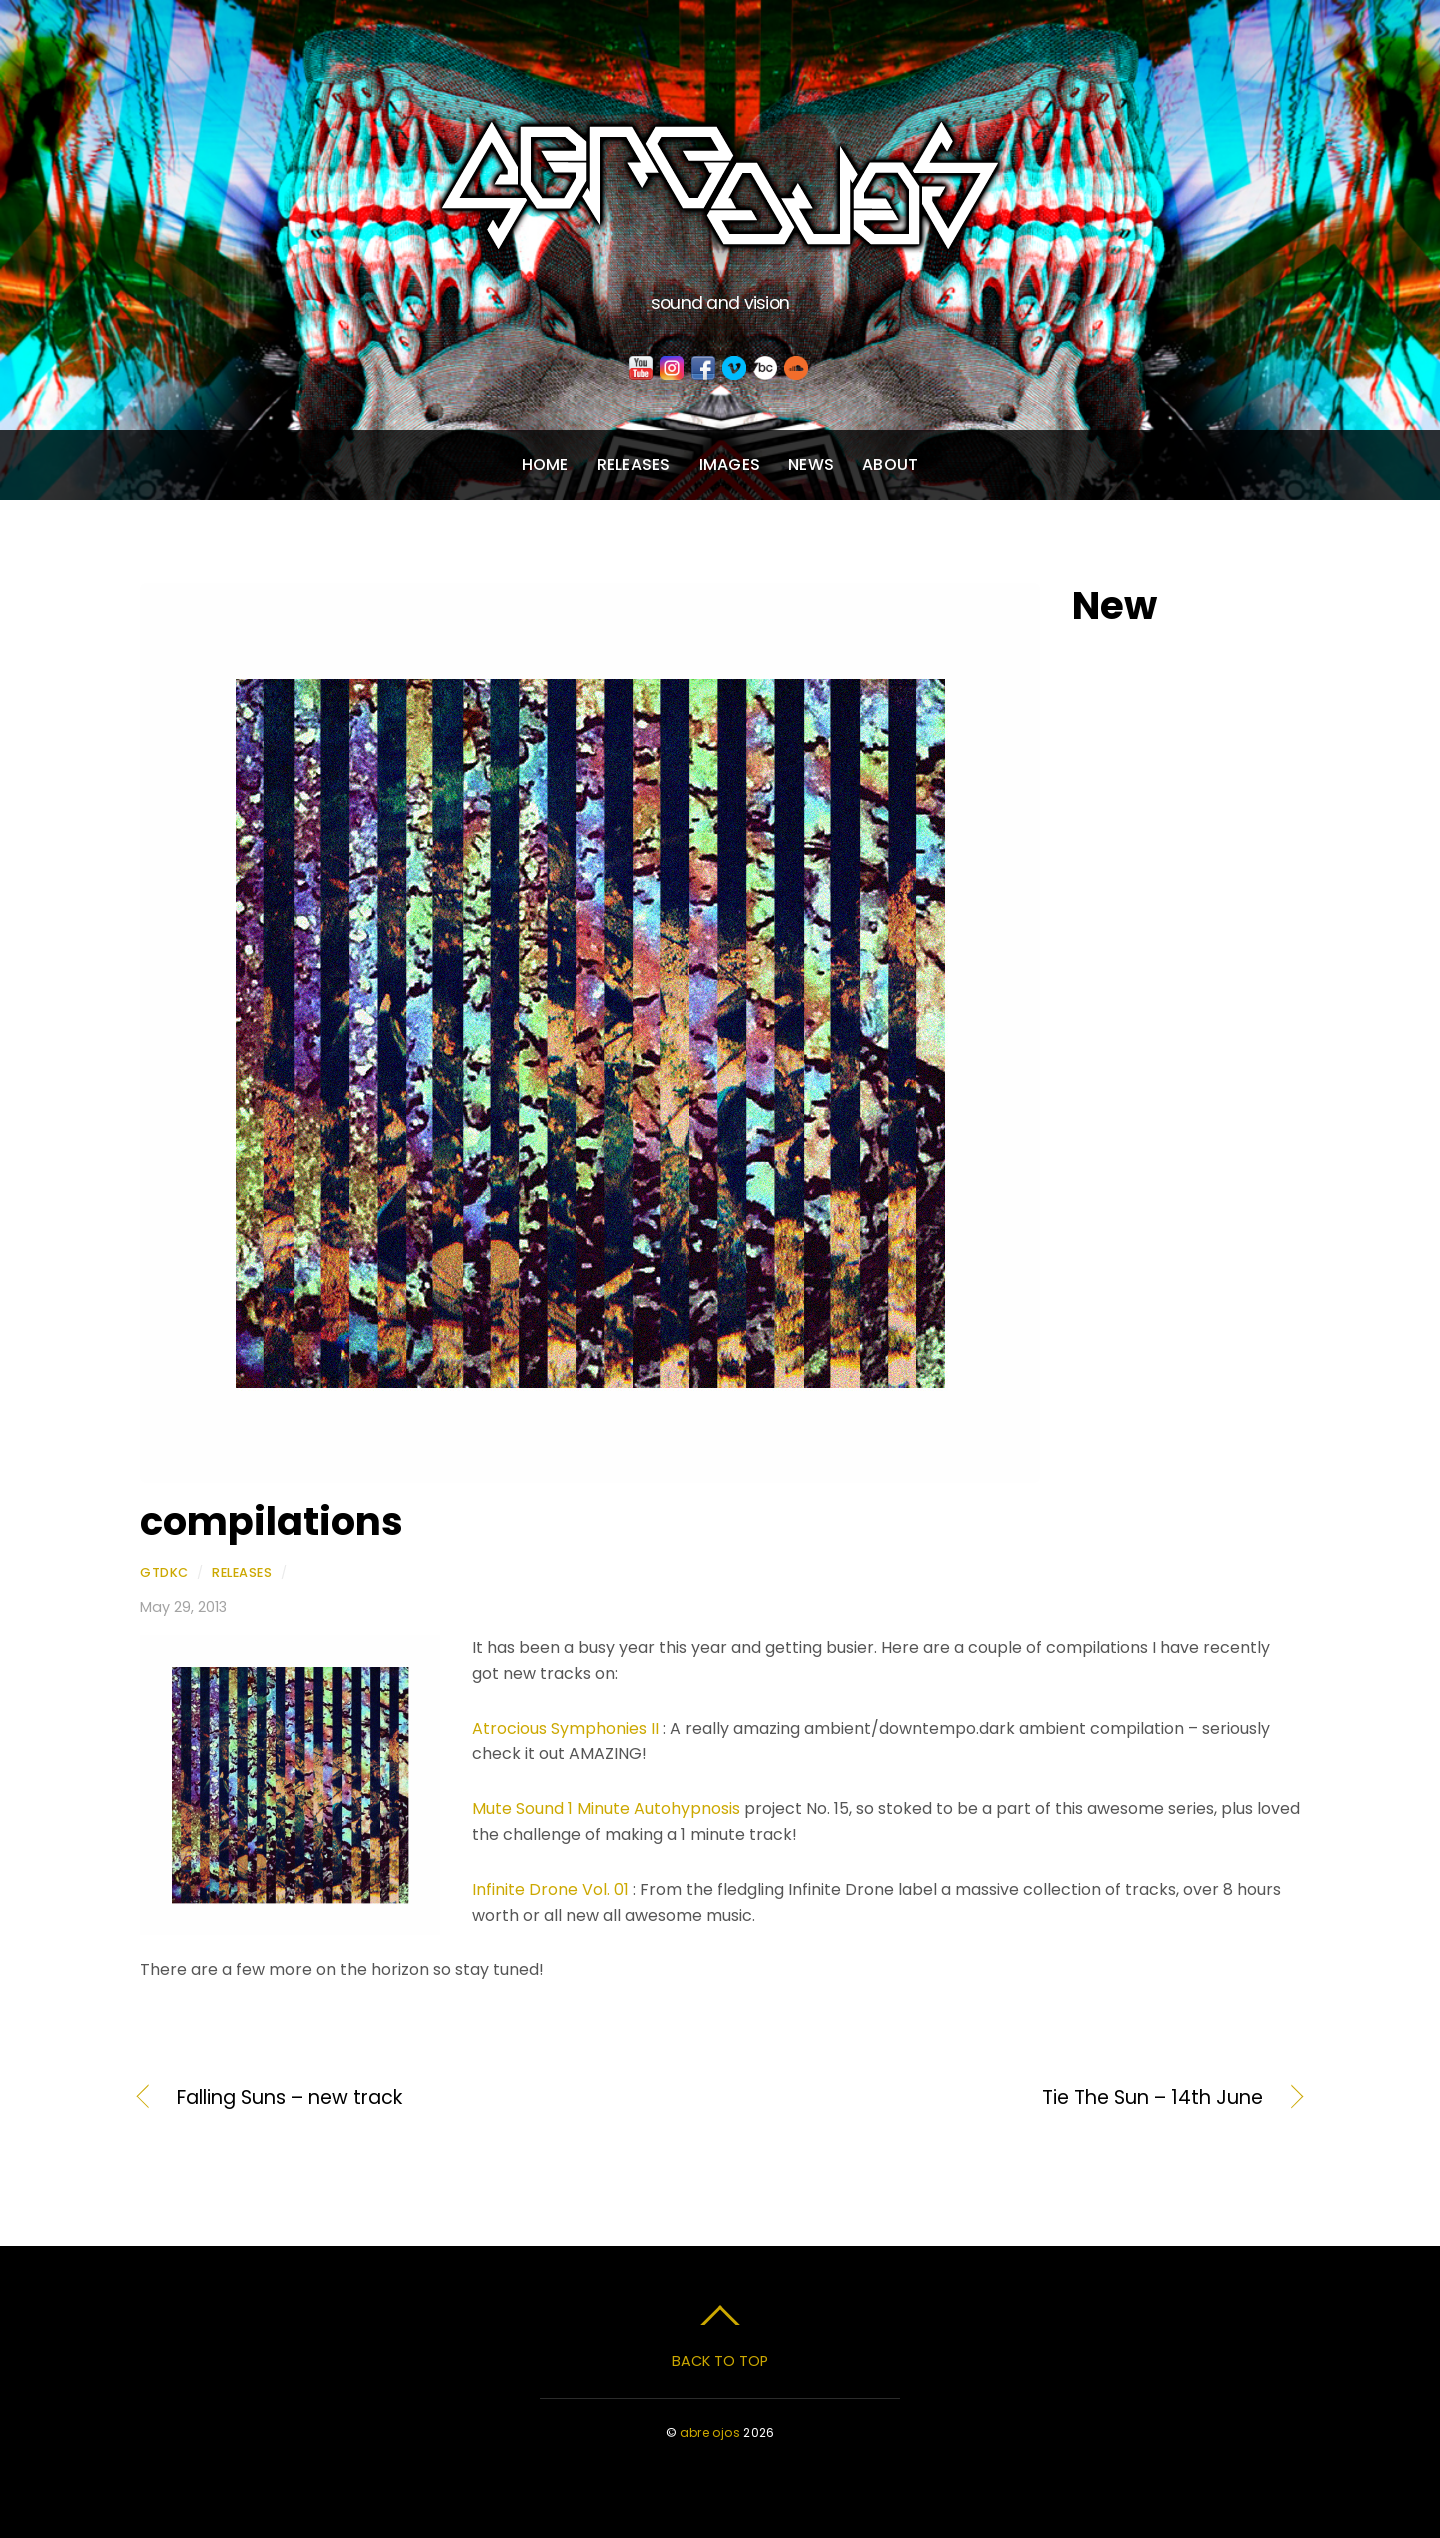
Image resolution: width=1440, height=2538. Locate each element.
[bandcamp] (765, 368)
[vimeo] (734, 368)
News (811, 464)
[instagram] (672, 368)
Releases (634, 464)
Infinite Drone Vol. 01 (550, 1889)
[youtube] (641, 368)
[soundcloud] (796, 368)
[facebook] (703, 368)
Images (729, 464)
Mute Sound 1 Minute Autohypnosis (606, 1808)
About (890, 464)
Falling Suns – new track (289, 2098)
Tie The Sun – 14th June (1009, 2098)
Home (545, 464)
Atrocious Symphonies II (565, 1728)
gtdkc (164, 1572)
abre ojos (710, 2432)
